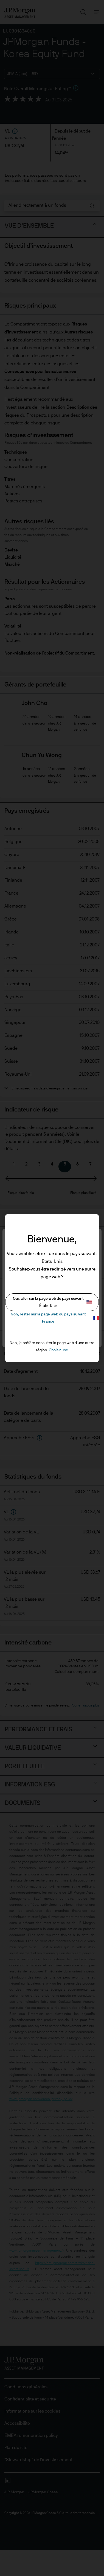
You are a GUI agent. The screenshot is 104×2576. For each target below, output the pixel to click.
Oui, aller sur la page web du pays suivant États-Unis (52, 1302)
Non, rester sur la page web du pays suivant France (55, 1318)
